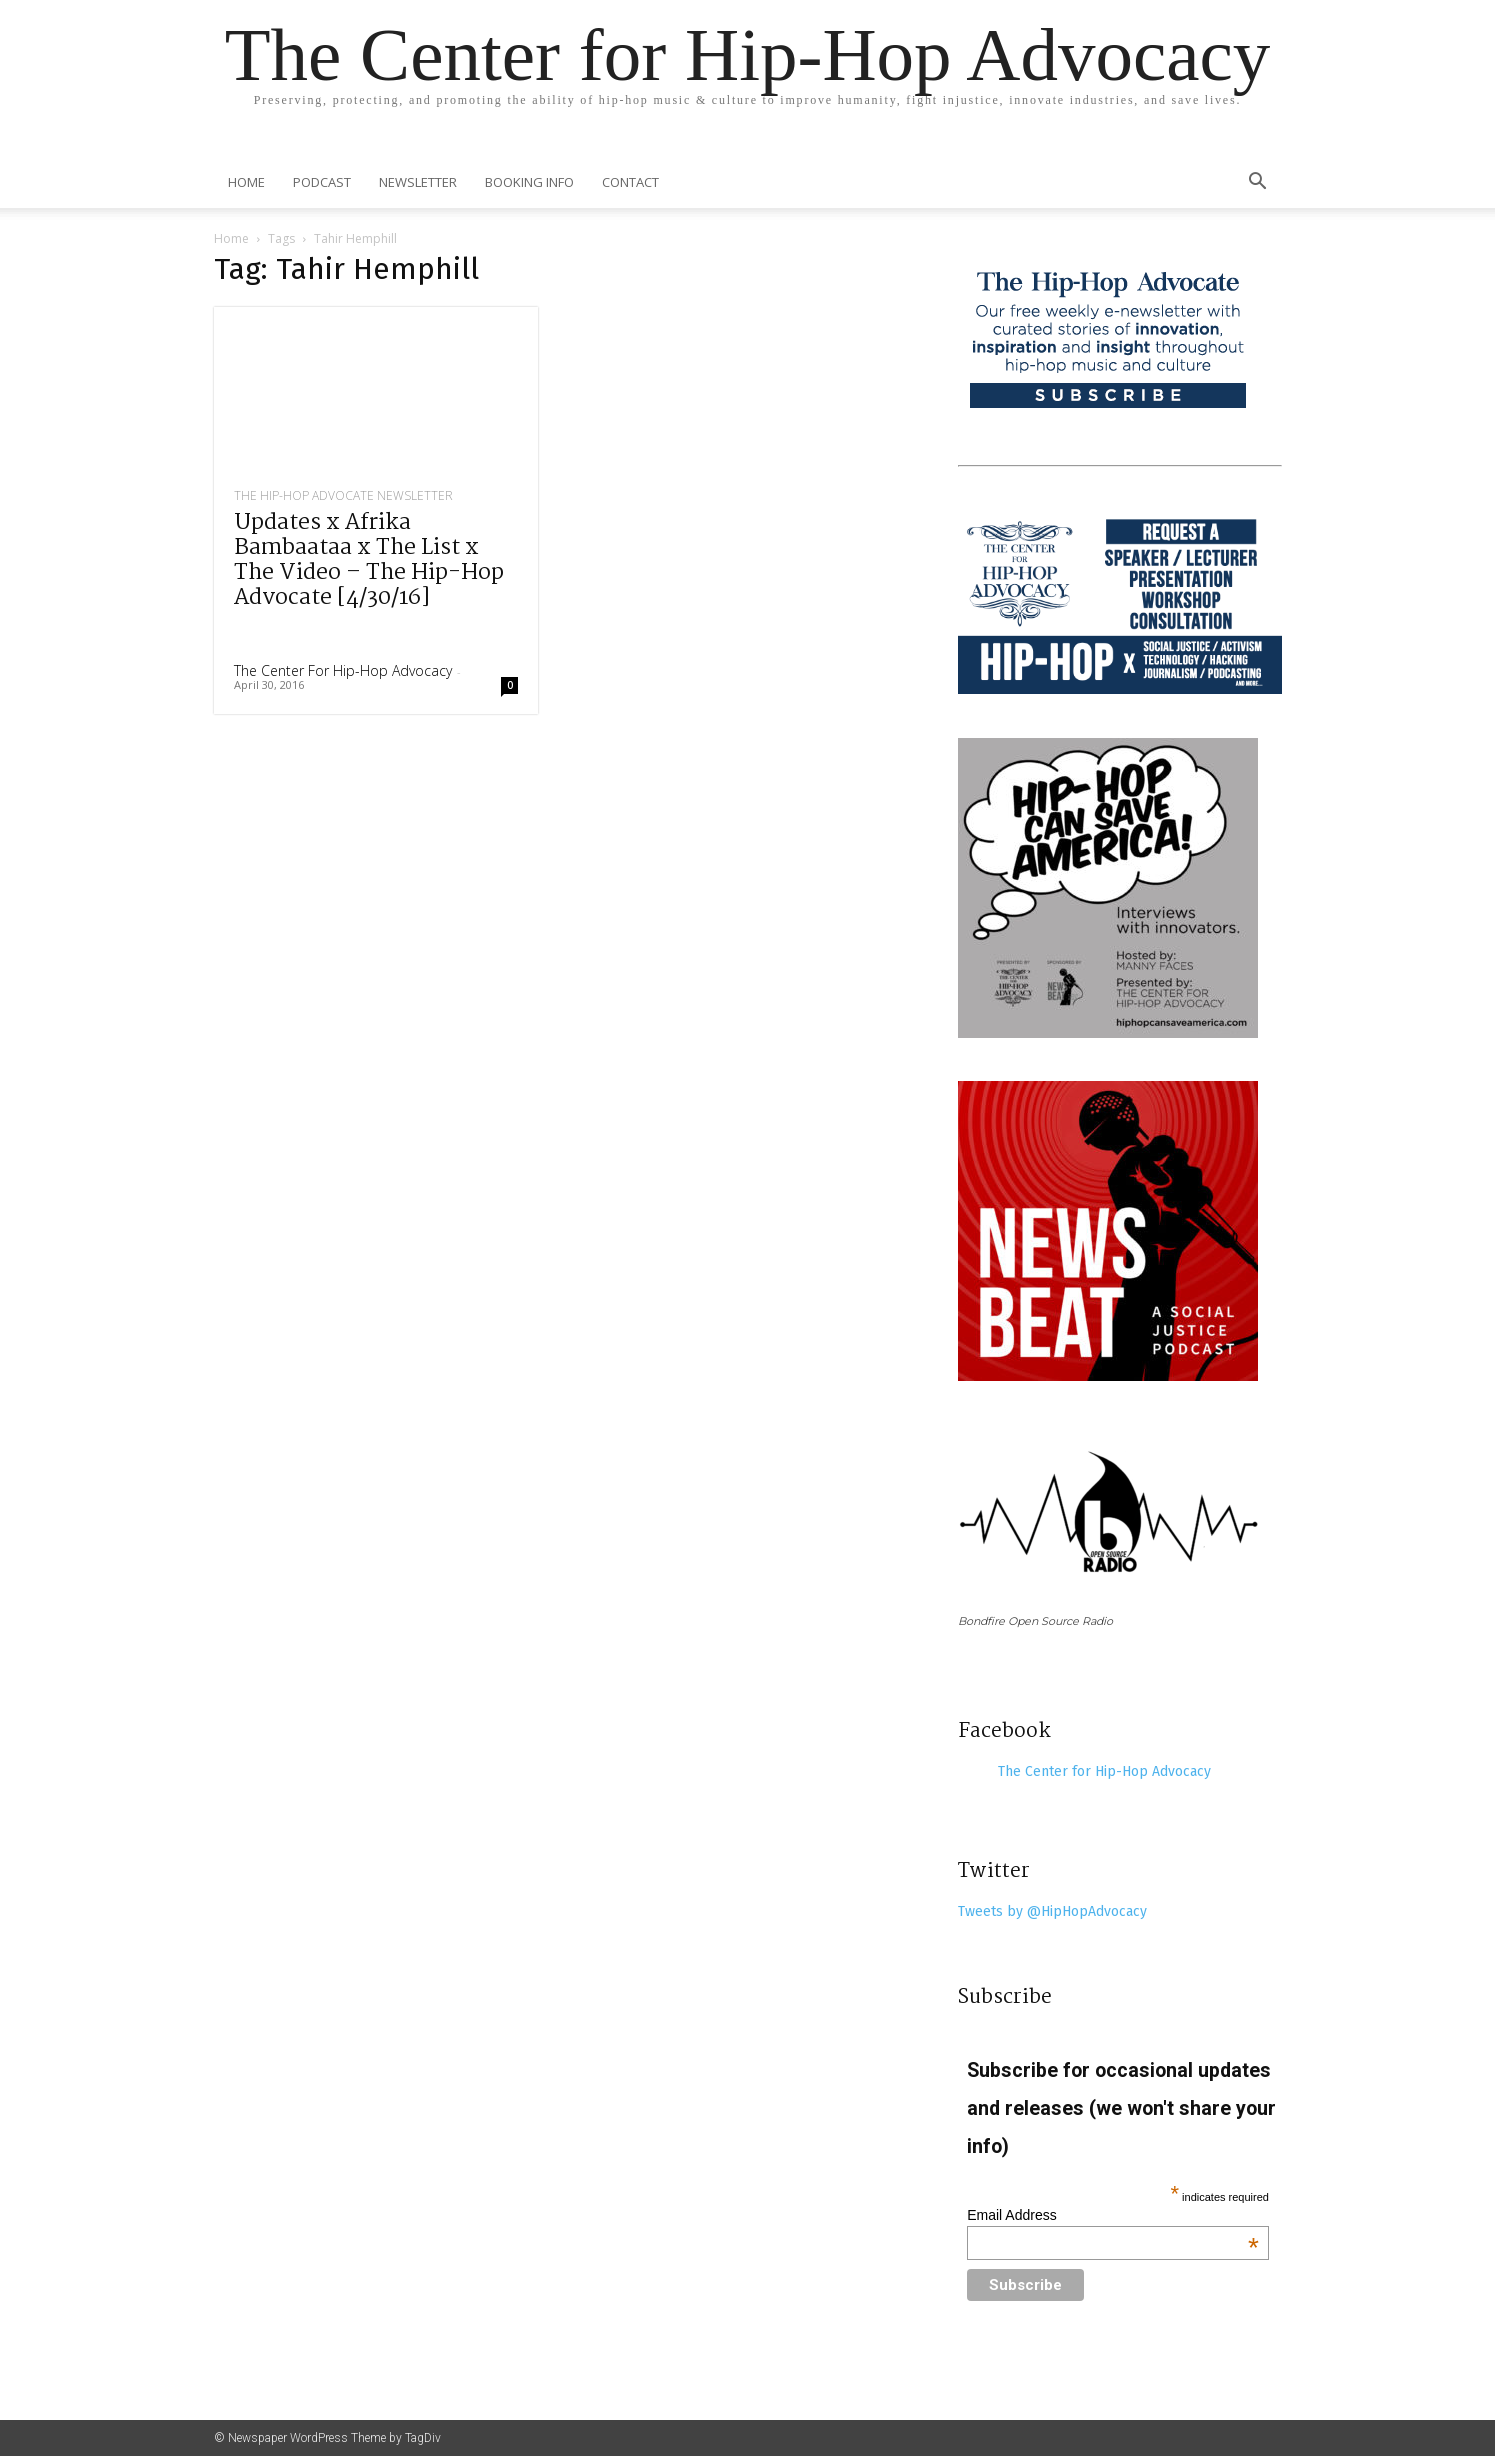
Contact (630, 182)
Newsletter (418, 182)
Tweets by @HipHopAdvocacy (1052, 1911)
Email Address (1113, 2215)
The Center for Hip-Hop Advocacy (343, 670)
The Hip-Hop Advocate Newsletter (343, 496)
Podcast (322, 182)
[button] (1258, 183)
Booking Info (529, 182)
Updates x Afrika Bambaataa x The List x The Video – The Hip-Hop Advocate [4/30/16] (369, 560)
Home (246, 182)
